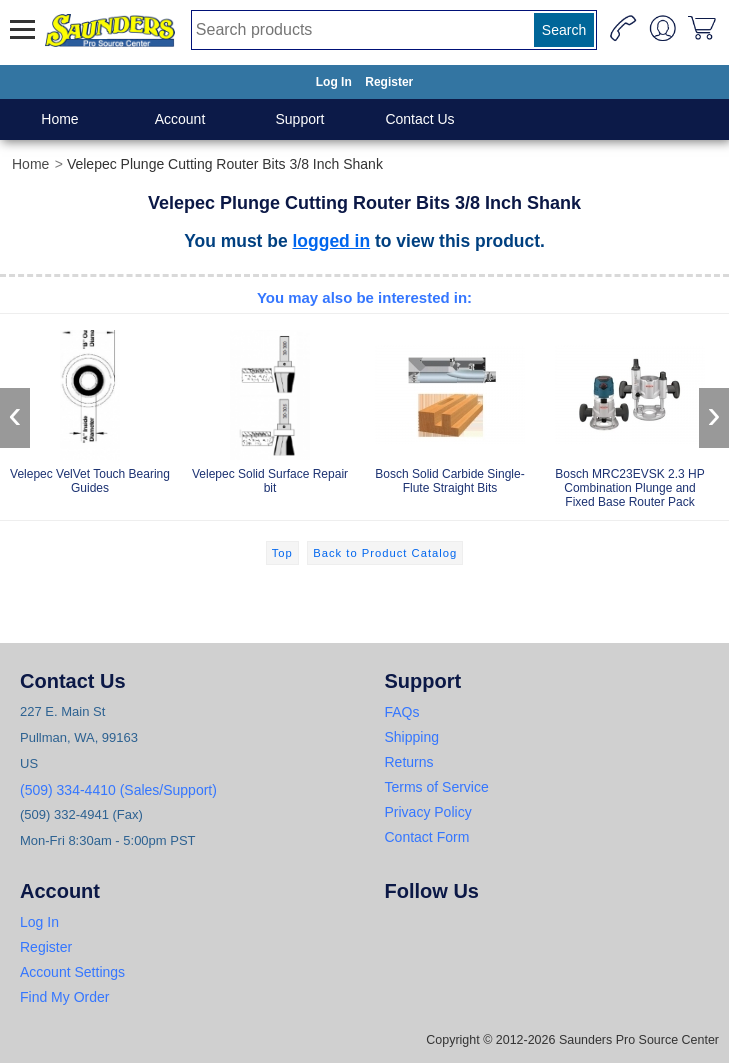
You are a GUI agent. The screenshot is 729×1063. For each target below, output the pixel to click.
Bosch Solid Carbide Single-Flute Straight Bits (450, 408)
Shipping (412, 737)
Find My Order (64, 997)
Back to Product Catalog (385, 553)
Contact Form (427, 837)
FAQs (402, 712)
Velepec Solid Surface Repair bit (270, 408)
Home (59, 119)
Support (299, 119)
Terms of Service (437, 787)
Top (282, 553)
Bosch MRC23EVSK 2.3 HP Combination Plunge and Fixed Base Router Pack (630, 415)
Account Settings (72, 972)
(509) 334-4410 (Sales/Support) (118, 790)
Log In (334, 82)
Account (180, 119)
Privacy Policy (428, 812)
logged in (332, 241)
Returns (409, 762)
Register (389, 82)
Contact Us (419, 119)
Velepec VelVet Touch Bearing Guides (90, 408)
